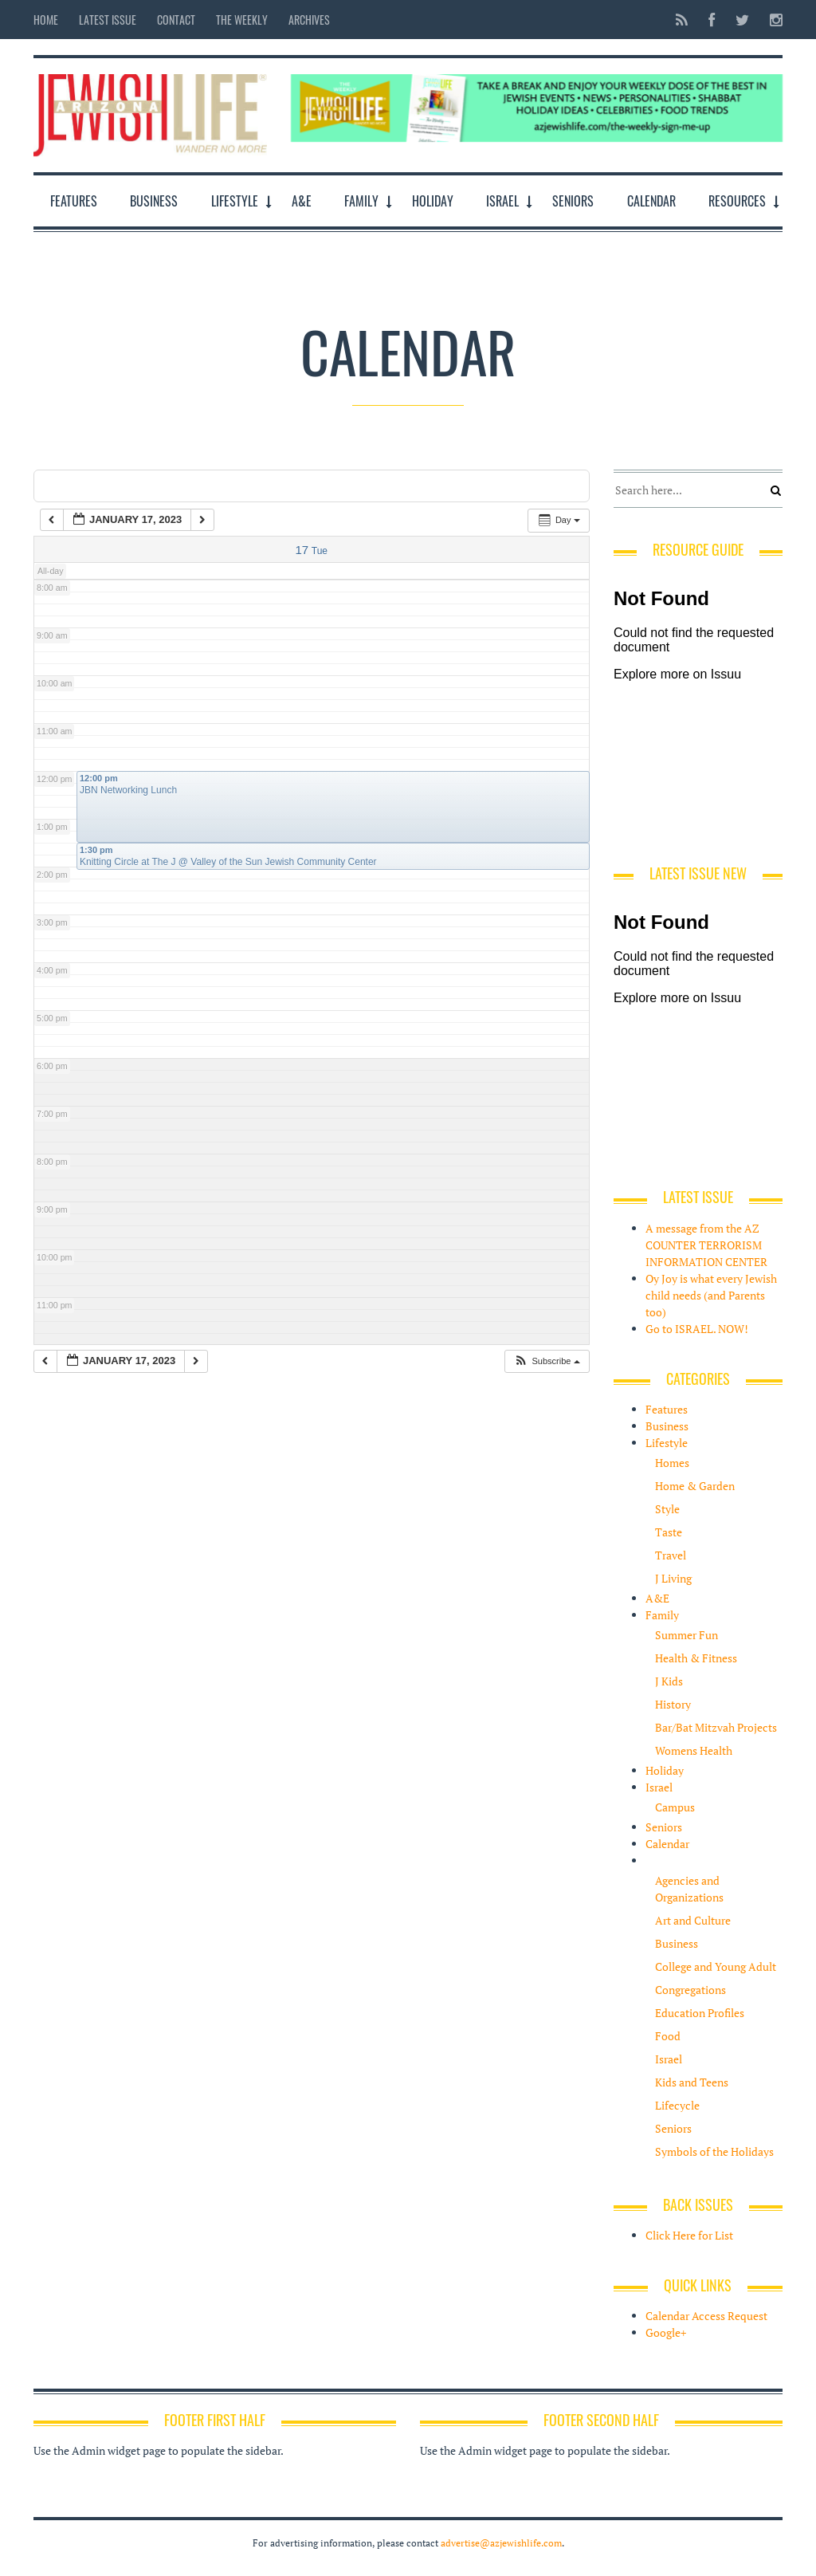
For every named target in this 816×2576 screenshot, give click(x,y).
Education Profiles (699, 2012)
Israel (502, 200)
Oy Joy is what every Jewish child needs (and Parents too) (711, 1295)
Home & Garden (695, 1485)
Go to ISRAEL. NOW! (696, 1328)
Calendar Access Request (706, 2315)
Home (45, 19)
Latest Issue (107, 19)
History (673, 1704)
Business (154, 200)
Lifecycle (677, 2105)
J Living (673, 1578)
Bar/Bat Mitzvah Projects (716, 1727)
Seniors (573, 200)
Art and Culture (693, 1920)
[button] (546, 1361)
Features (73, 200)
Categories (91, 485)
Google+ (665, 2332)
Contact (176, 19)
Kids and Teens (691, 2082)
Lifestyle (234, 200)
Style (667, 1508)
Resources (737, 200)
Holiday (432, 200)
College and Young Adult (715, 1966)
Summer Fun (686, 1634)
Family (361, 200)
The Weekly (242, 19)
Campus (675, 1807)
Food (668, 2035)
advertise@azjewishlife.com (501, 2543)
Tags (179, 485)
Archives (309, 19)
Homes (672, 1462)
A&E (302, 200)
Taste (668, 1532)
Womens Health (693, 1750)
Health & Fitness (696, 1658)
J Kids (669, 1681)
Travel (670, 1555)
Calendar (651, 200)
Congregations (690, 1989)
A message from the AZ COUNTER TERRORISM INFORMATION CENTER (706, 1245)
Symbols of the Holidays (714, 2151)
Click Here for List (689, 2235)
